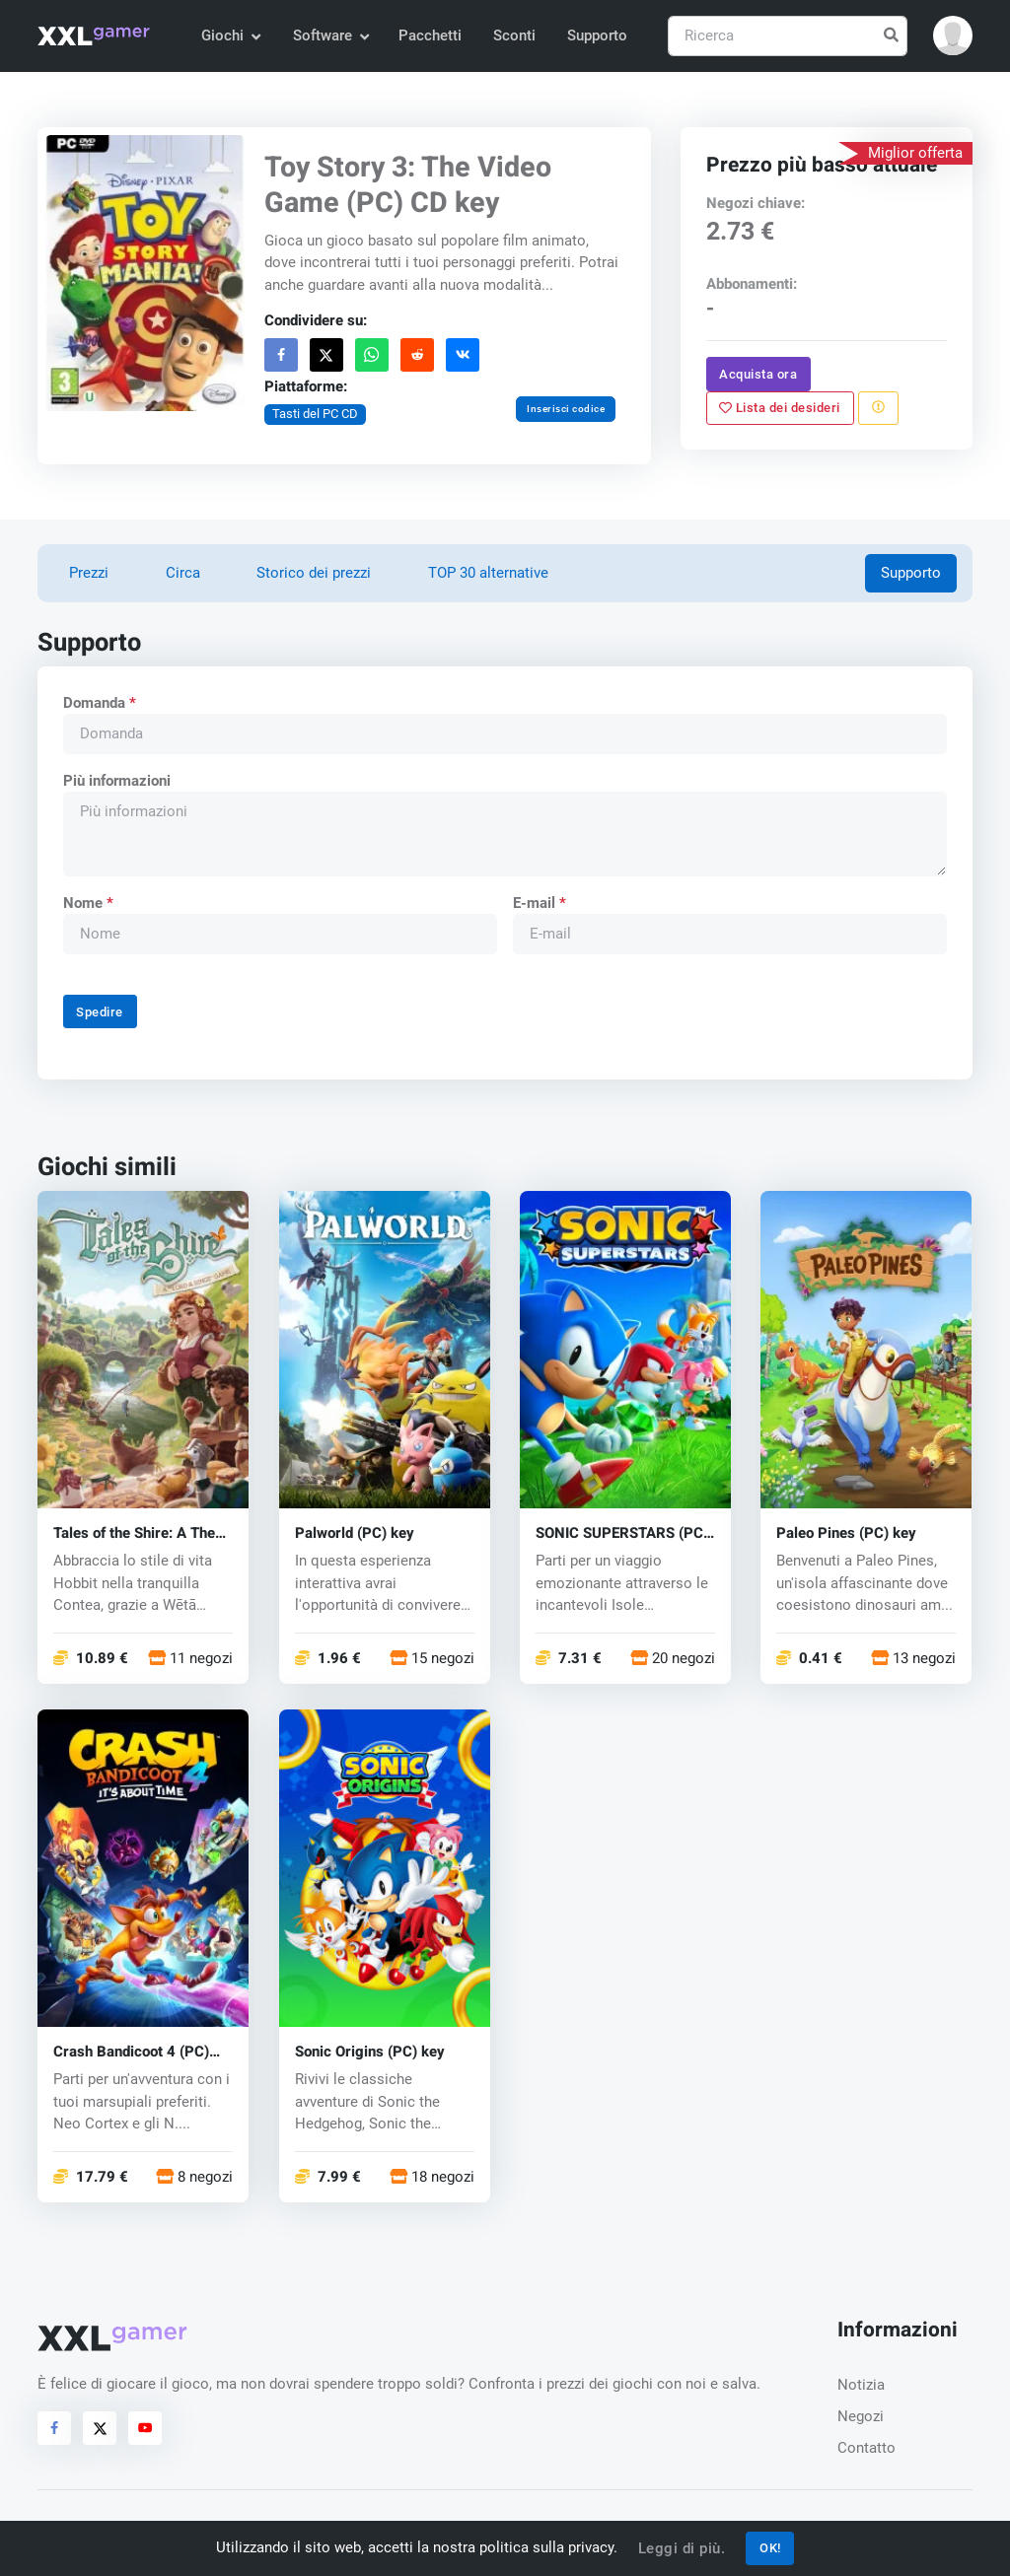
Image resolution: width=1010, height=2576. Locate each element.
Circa (183, 573)
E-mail (539, 903)
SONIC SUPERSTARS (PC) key (622, 1533)
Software (330, 35)
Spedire (100, 1012)
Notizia (861, 2385)
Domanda (99, 703)
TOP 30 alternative (488, 573)
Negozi (860, 2416)
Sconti (514, 35)
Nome (88, 903)
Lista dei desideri (779, 406)
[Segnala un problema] (878, 407)
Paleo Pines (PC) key (846, 1533)
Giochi (230, 35)
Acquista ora (758, 373)
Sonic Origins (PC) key (370, 2051)
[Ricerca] (787, 36)
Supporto (597, 35)
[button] (953, 35)
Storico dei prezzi (313, 573)
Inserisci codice (566, 408)
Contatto (866, 2448)
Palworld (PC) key (354, 1533)
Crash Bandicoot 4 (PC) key (131, 2051)
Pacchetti (430, 35)
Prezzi (88, 573)
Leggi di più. (682, 2548)
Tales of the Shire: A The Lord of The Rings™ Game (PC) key (140, 1533)
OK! (770, 2548)
